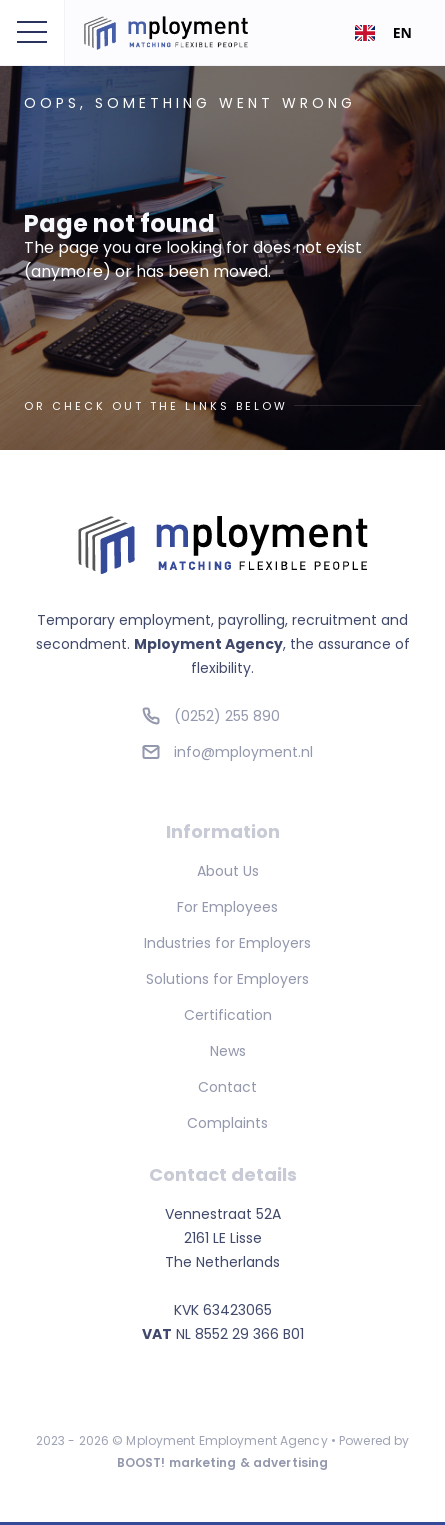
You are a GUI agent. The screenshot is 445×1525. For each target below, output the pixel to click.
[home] (178, 33)
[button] (32, 33)
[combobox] (383, 33)
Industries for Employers (227, 943)
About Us (228, 871)
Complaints (227, 1123)
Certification (228, 1015)
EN (383, 32)
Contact (227, 1087)
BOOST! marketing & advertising (223, 1462)
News (228, 1051)
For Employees (227, 907)
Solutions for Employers (227, 979)
